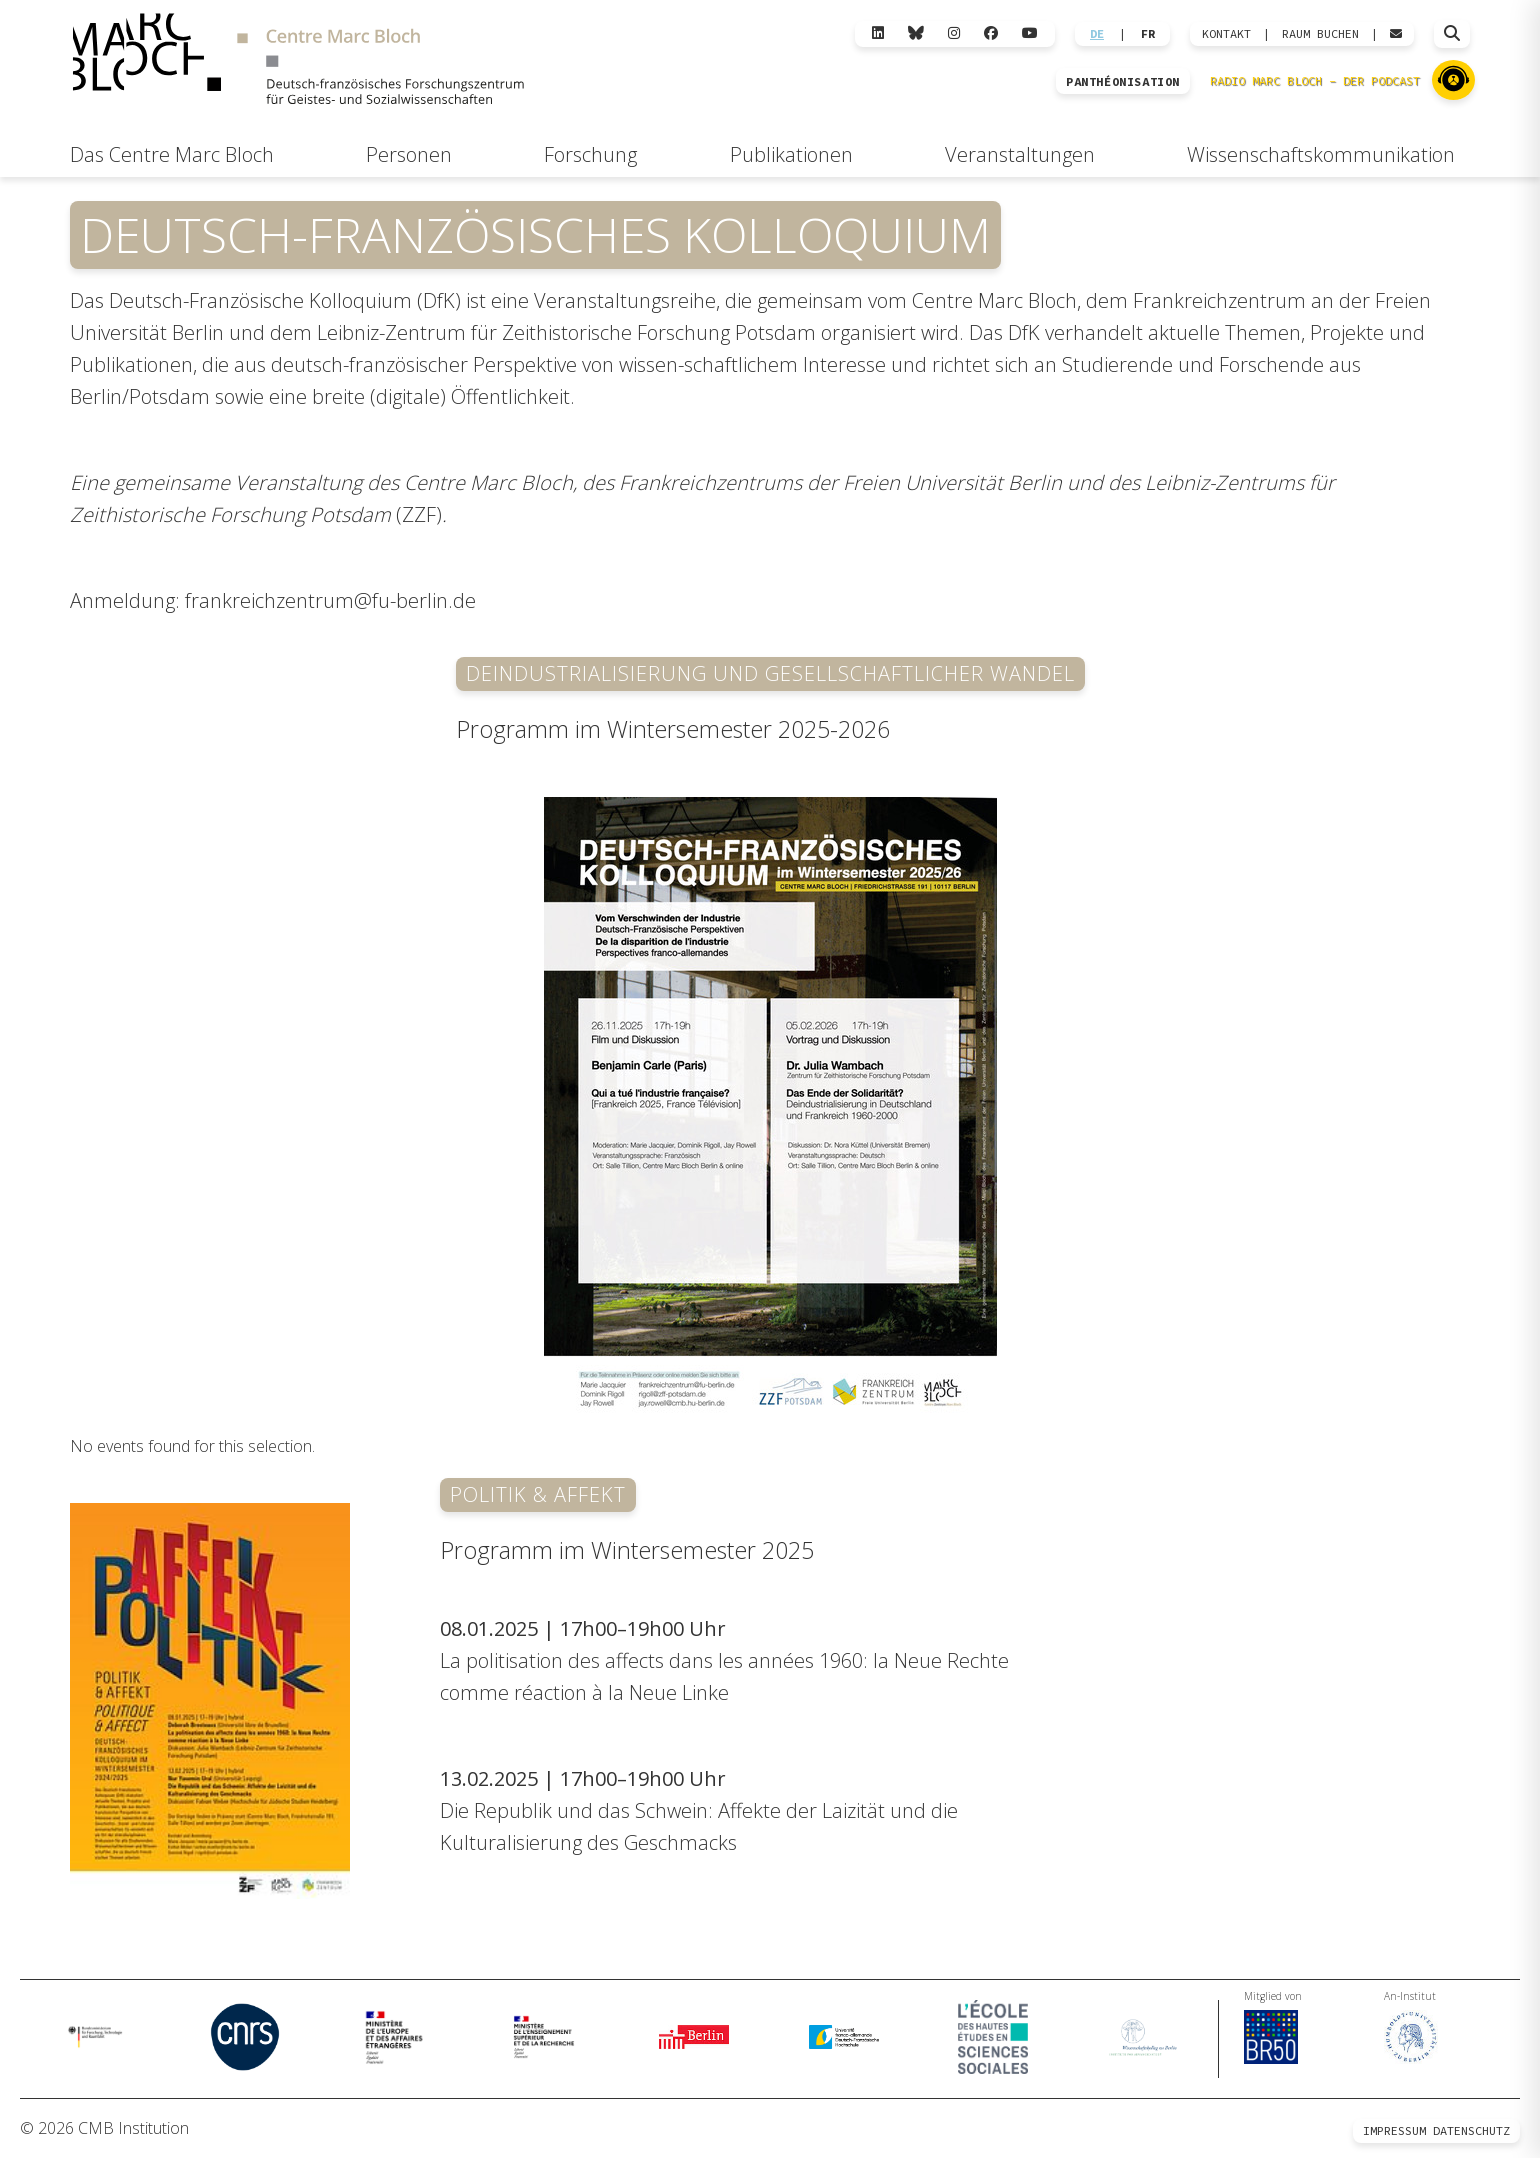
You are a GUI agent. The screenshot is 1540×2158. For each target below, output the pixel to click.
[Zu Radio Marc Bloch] (1453, 80)
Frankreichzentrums (710, 482)
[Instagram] (954, 33)
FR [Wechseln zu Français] (1148, 34)
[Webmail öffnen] (1396, 34)
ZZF (419, 514)
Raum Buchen (1320, 34)
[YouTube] (1030, 33)
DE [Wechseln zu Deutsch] (1097, 34)
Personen (409, 154)
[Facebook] (991, 33)
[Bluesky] (916, 33)
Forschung (590, 154)
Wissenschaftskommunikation (1321, 154)
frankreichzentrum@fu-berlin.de (330, 600)
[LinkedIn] (878, 33)
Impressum (1394, 2130)
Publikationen (791, 154)
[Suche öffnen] (1452, 34)
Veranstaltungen (1020, 154)
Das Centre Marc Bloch (172, 154)
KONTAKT (1226, 34)
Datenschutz (1471, 2130)
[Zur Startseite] (298, 61)
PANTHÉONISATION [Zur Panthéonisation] (1123, 82)
